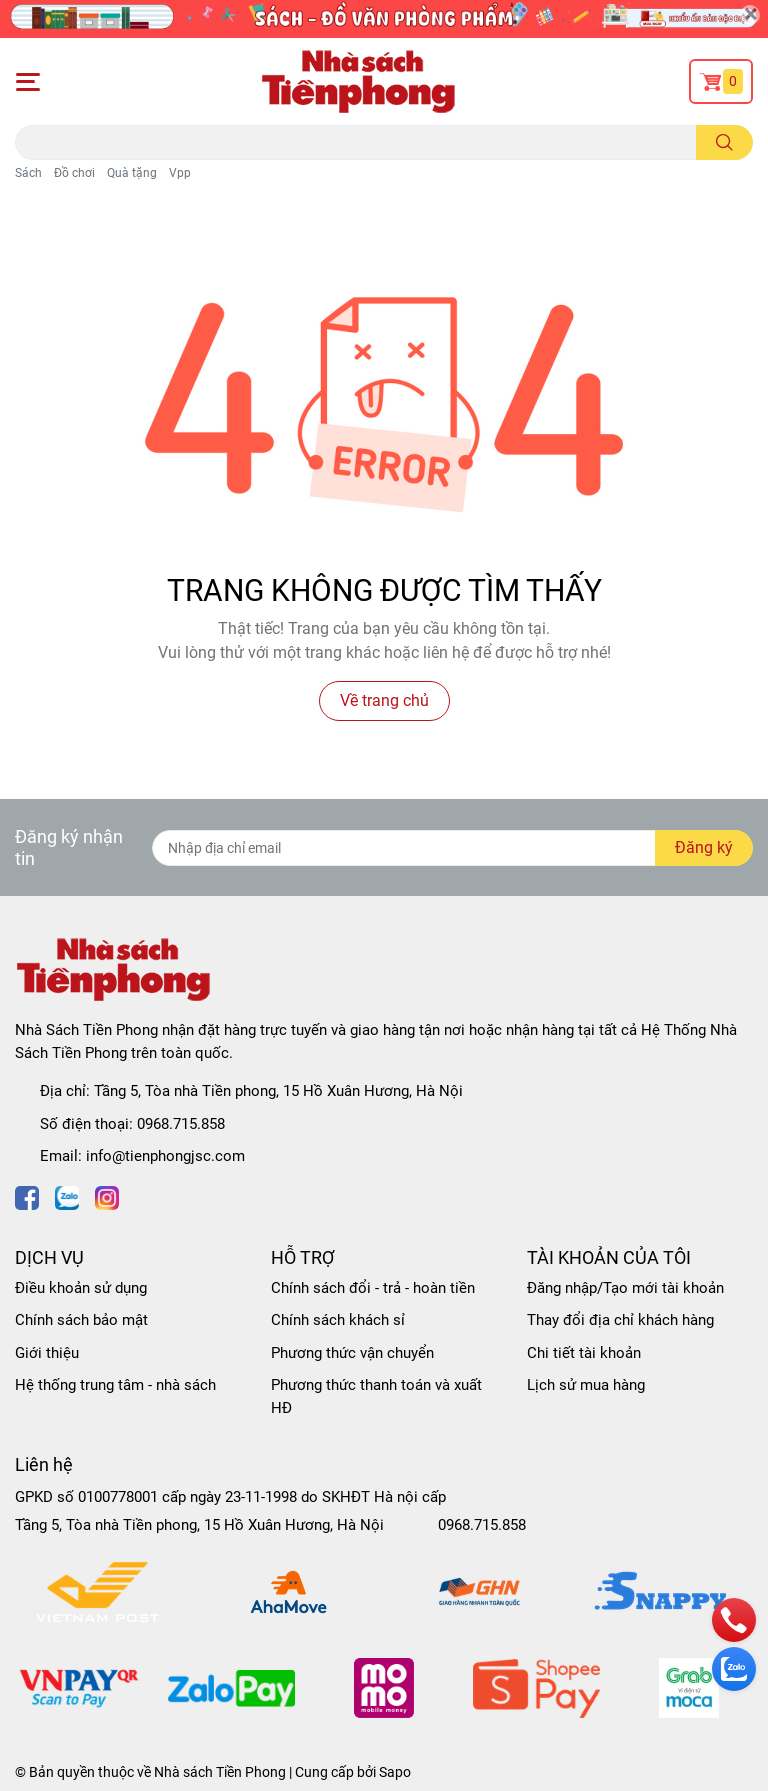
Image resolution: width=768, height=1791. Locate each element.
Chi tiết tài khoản (584, 1353)
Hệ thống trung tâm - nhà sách (115, 1385)
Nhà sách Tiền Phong (220, 1772)
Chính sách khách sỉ (338, 1320)
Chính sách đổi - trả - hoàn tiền (373, 1288)
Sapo (395, 1772)
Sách (28, 173)
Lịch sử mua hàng (586, 1385)
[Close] (750, 15)
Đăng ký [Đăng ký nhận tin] (704, 847)
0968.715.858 (181, 1124)
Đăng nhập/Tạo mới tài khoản (625, 1288)
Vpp (180, 173)
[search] (724, 142)
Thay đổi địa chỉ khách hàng (620, 1320)
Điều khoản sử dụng (81, 1288)
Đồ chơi (74, 173)
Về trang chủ (384, 700)
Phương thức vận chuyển (352, 1353)
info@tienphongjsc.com (165, 1156)
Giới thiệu (47, 1353)
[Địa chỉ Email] (452, 848)
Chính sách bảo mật (81, 1320)
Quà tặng (132, 173)
